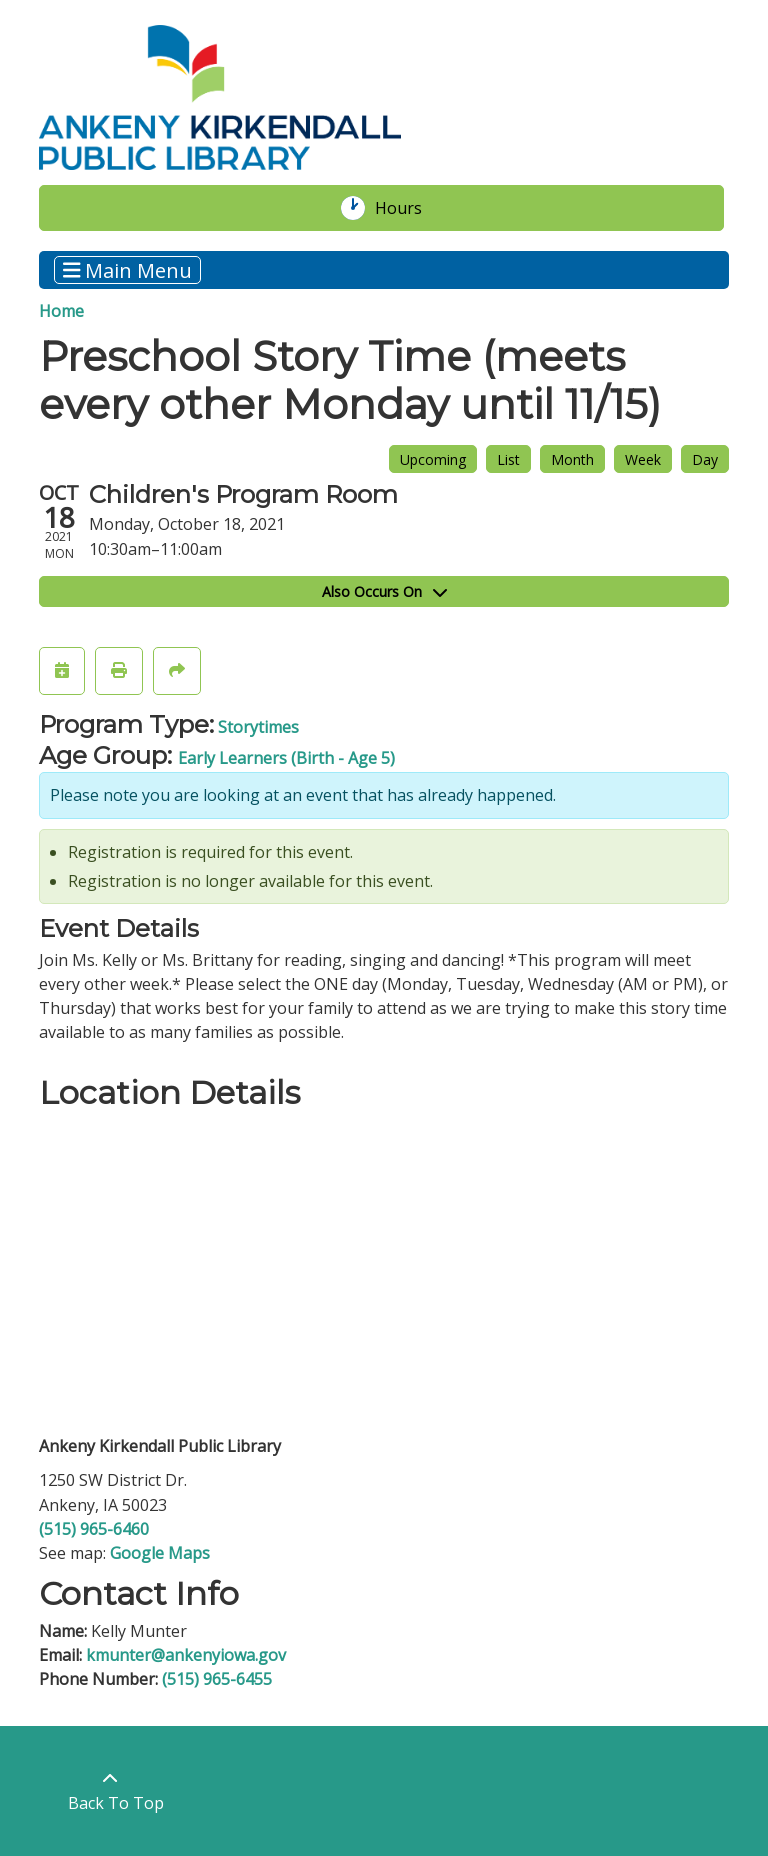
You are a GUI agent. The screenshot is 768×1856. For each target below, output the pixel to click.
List (508, 459)
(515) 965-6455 (217, 1679)
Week (643, 459)
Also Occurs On (384, 591)
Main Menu (128, 269)
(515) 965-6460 (94, 1529)
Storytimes (258, 727)
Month (572, 459)
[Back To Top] (110, 1791)
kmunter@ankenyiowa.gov (186, 1655)
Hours (409, 208)
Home (61, 311)
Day (705, 459)
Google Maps (160, 1553)
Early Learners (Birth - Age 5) (286, 758)
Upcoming (433, 459)
